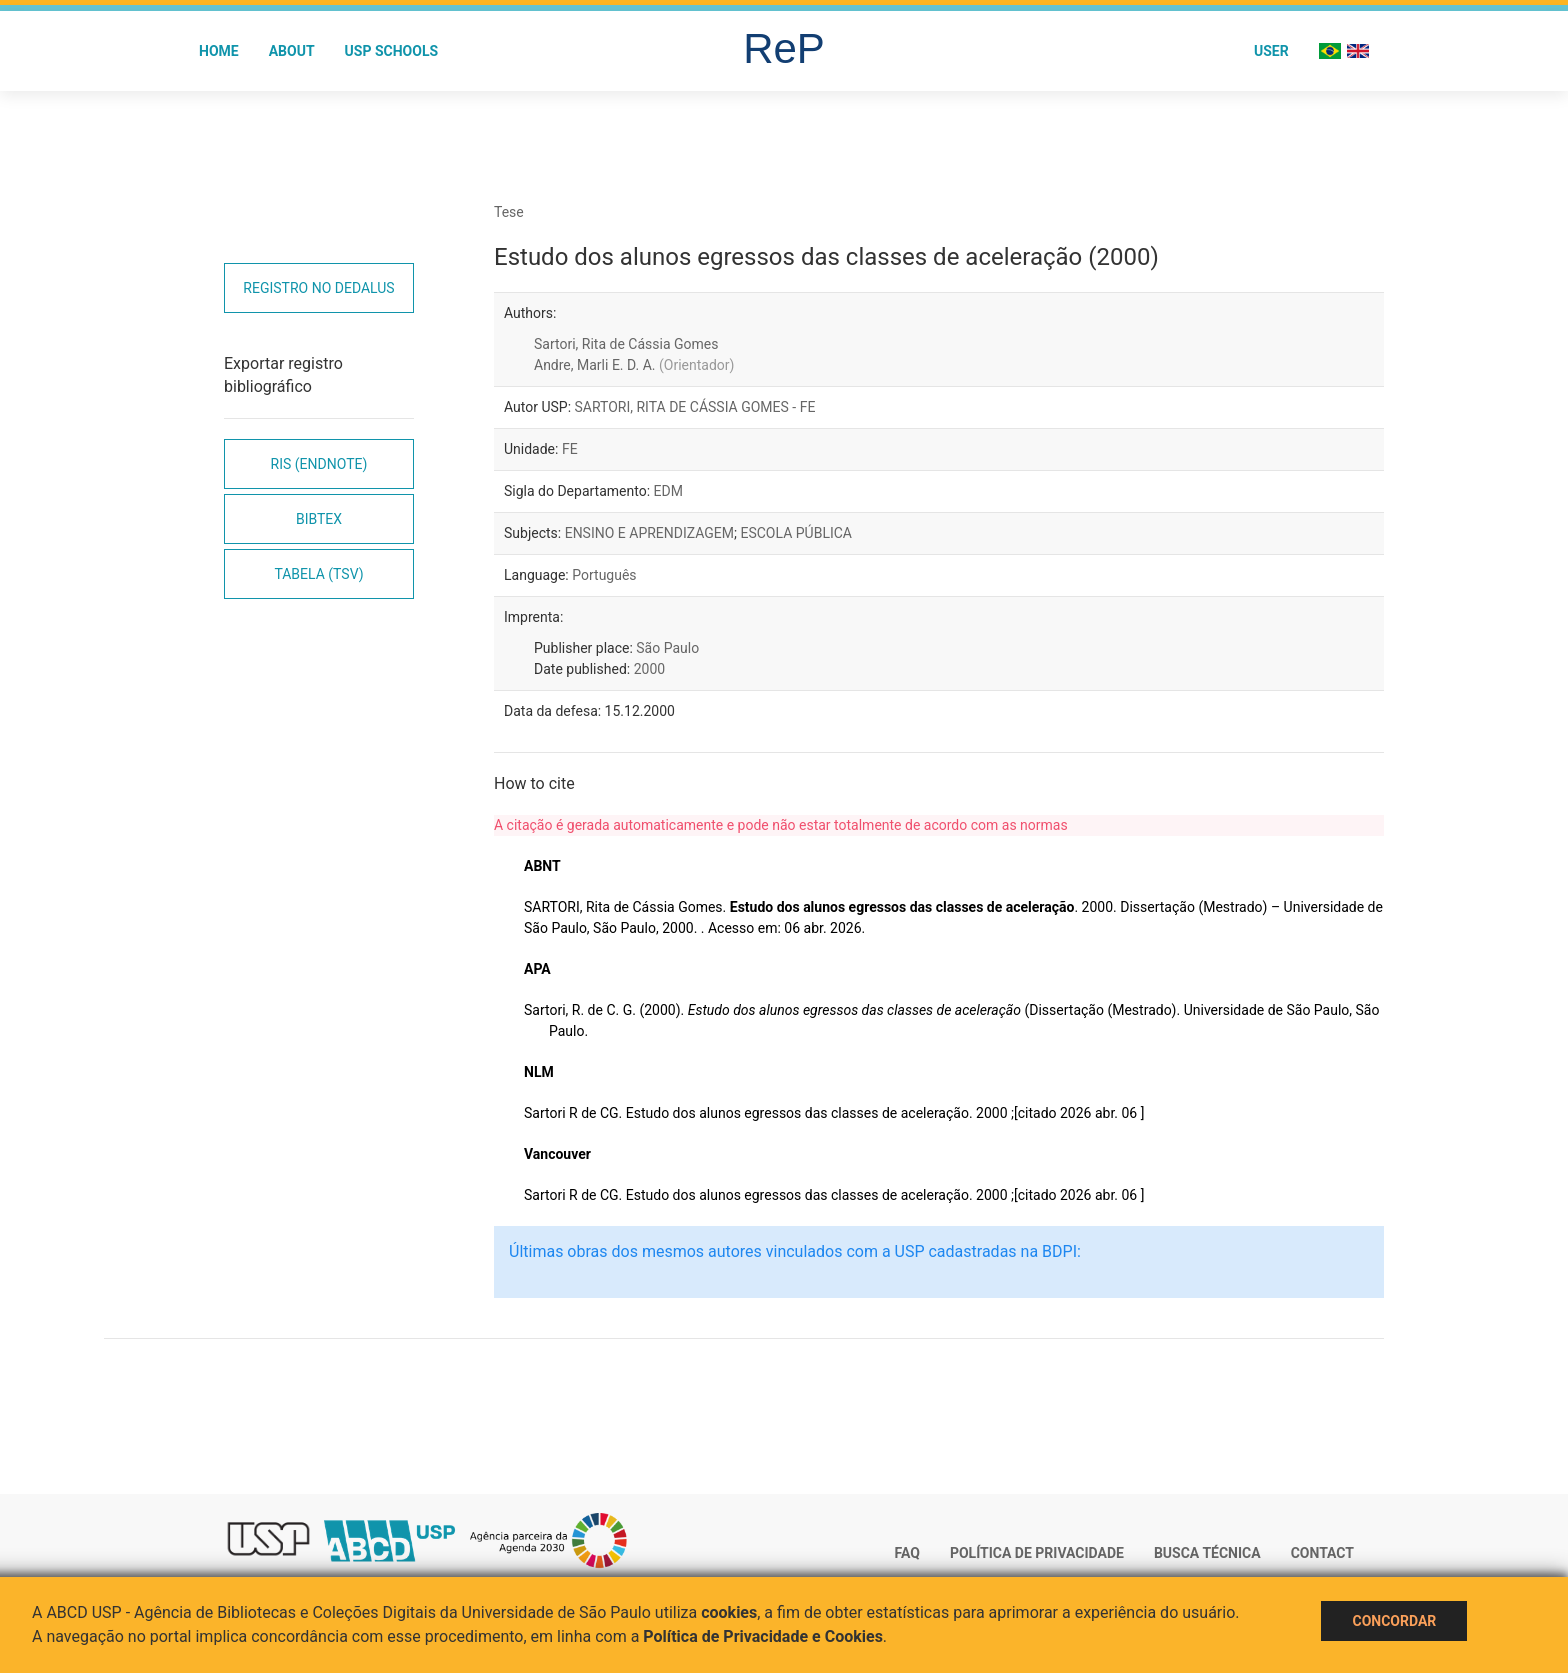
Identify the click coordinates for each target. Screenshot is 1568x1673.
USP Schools (392, 51)
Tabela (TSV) (318, 574)
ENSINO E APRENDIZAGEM (649, 533)
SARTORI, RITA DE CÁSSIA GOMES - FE (695, 407)
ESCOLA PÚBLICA (796, 533)
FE (570, 449)
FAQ (907, 1553)
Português (604, 575)
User (1271, 51)
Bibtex (319, 519)
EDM (668, 491)
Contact (1322, 1553)
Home (219, 51)
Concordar (1394, 1621)
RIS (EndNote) (319, 464)
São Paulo (667, 648)
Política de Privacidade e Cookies (763, 1636)
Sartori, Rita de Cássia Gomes (626, 344)
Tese (509, 212)
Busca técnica (1207, 1553)
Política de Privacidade (1037, 1553)
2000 (649, 669)
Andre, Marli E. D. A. (634, 365)
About (292, 51)
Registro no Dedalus (318, 288)
